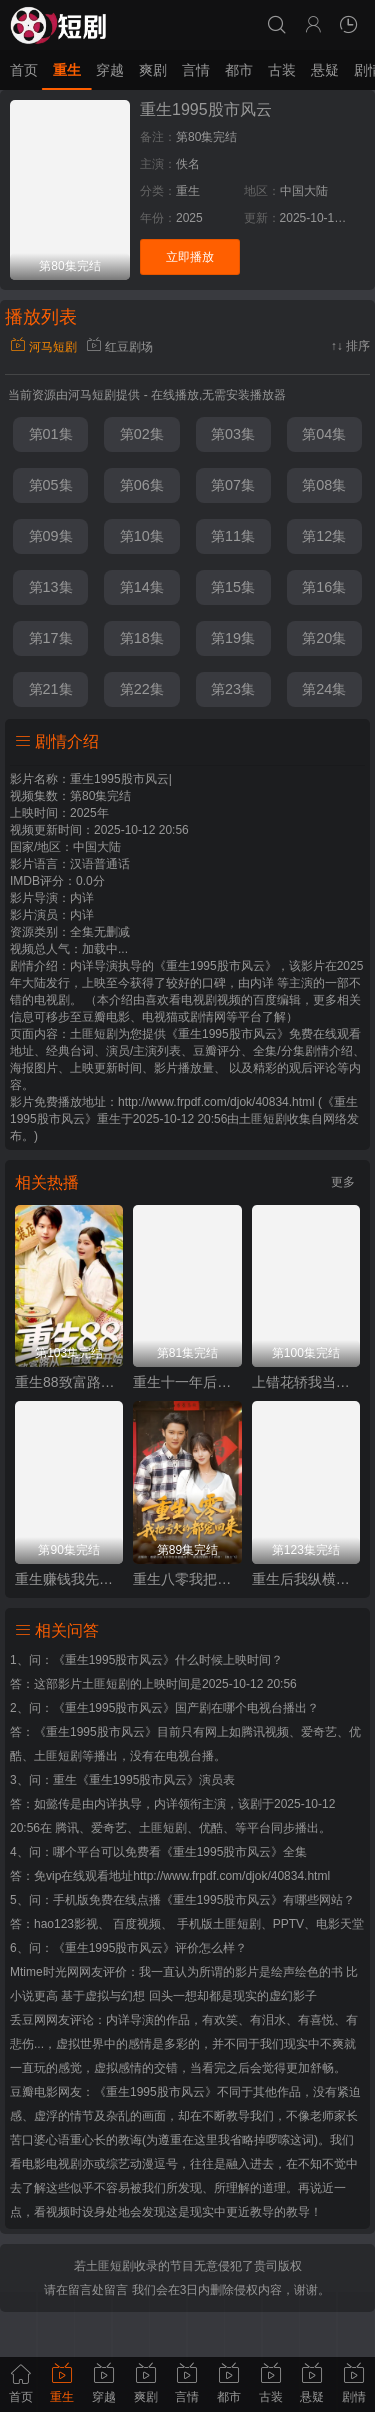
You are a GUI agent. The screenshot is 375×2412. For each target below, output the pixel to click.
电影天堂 (340, 1924)
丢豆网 (28, 2020)
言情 (196, 70)
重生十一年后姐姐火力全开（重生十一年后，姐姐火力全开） (187, 1382)
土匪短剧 (263, 1119)
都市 (239, 70)
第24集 (324, 689)
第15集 (233, 587)
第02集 (142, 434)
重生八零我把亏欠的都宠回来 (187, 1579)
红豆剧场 (119, 347)
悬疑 (325, 70)
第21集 (51, 689)
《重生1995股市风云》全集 (234, 1852)
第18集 (142, 638)
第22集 (142, 689)
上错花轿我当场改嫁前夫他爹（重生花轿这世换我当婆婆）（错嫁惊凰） (306, 1382)
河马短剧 (43, 347)
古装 (282, 70)
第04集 (324, 434)
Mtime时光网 (44, 1972)
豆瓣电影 (34, 2092)
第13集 (51, 587)
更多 (343, 1182)
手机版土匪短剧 (219, 1924)
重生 (67, 70)
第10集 (142, 536)
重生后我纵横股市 (306, 1579)
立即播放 (190, 257)
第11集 (233, 536)
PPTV (288, 1924)
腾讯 (67, 1828)
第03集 (233, 434)
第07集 (233, 485)
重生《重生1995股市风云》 (126, 1780)
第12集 (324, 536)
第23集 (233, 689)
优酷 (211, 1828)
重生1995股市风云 (206, 109)
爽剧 (153, 70)
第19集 (233, 638)
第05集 (51, 485)
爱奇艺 (109, 1828)
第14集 (142, 587)
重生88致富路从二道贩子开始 (69, 1382)
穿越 (110, 70)
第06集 (142, 485)
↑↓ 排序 (350, 346)
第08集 (324, 485)
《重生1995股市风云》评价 (126, 1948)
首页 (24, 70)
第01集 (51, 434)
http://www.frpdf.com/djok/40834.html (231, 1876)
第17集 (51, 638)
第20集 (324, 638)
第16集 (324, 587)
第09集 (51, 536)
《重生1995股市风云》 (114, 1660)
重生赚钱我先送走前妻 (69, 1579)
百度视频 (137, 1924)
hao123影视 (66, 1924)
